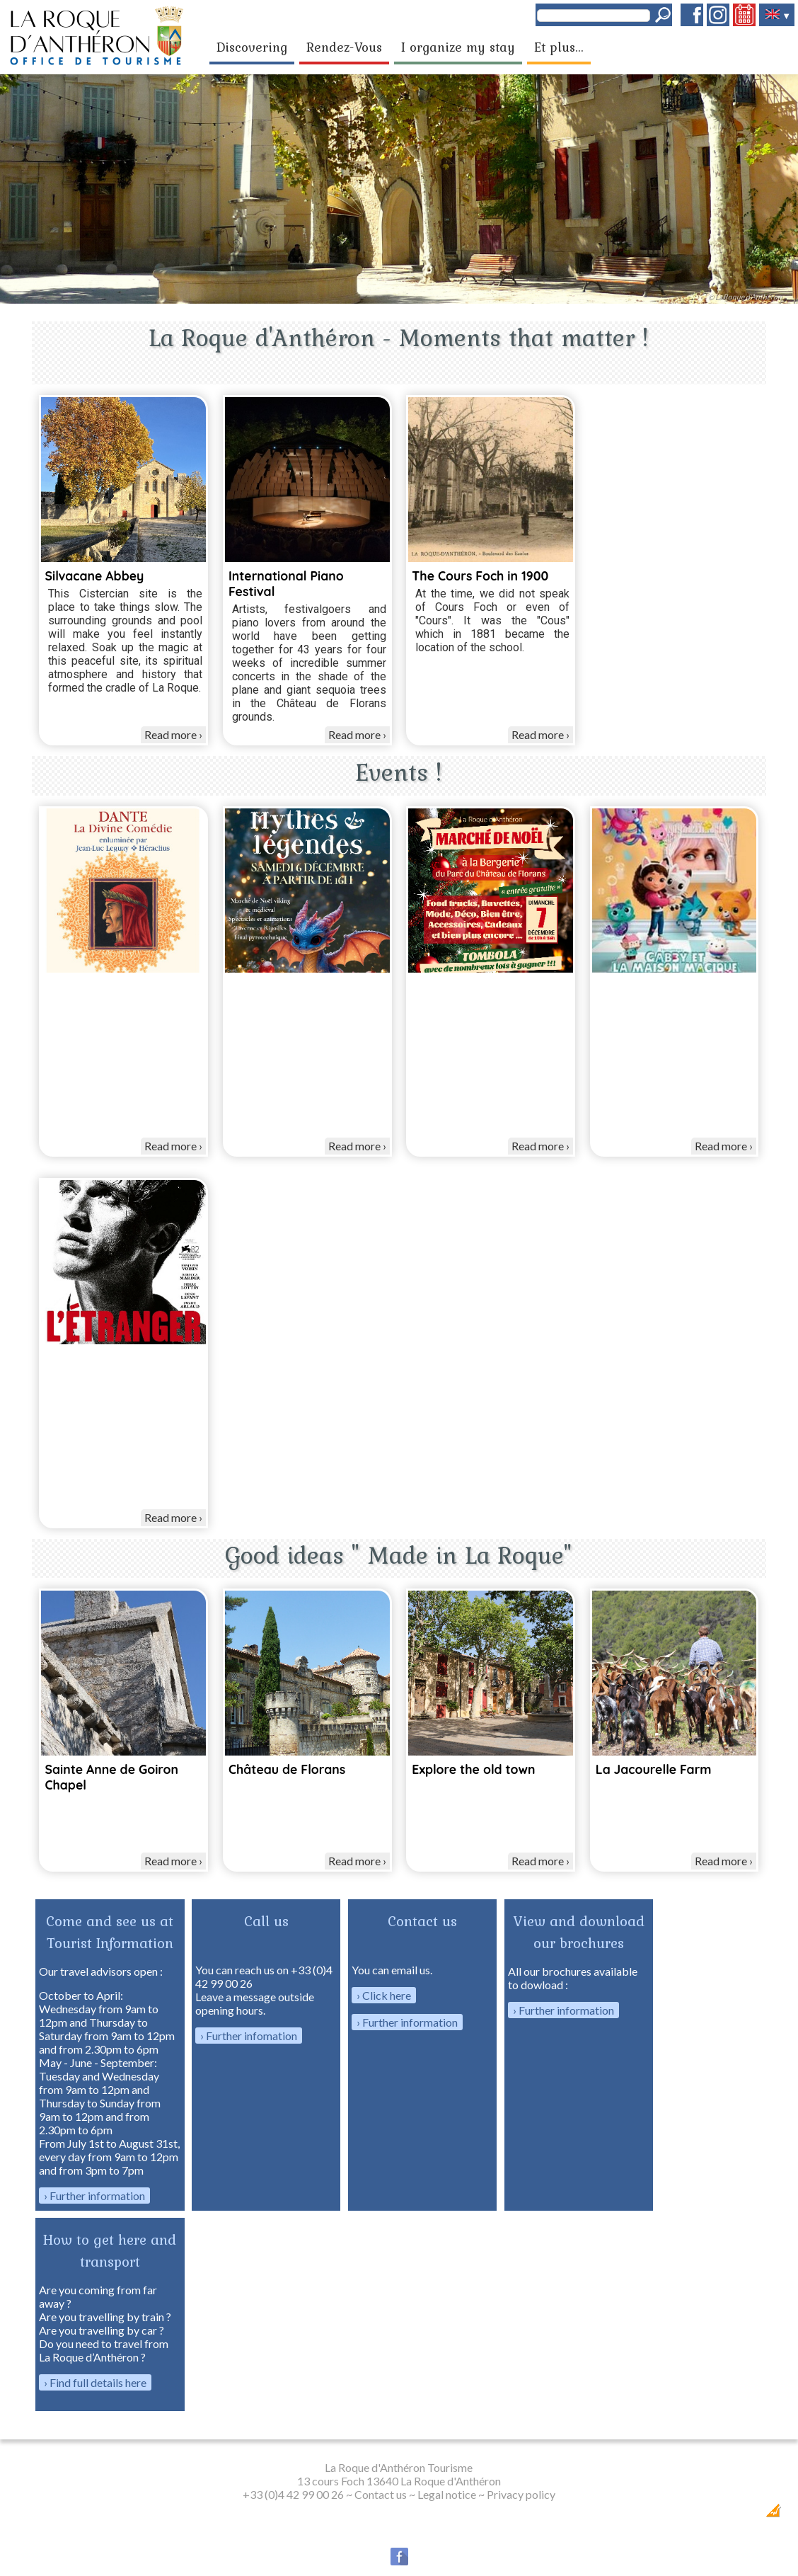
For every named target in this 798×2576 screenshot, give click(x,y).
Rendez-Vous (344, 47)
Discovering (251, 47)
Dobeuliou (693, 2515)
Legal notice (446, 2494)
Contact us (380, 2494)
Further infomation (251, 2035)
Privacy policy (521, 2494)
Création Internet (746, 2515)
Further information (97, 2195)
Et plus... (559, 47)
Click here (386, 1995)
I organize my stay (458, 47)
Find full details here (98, 2382)
